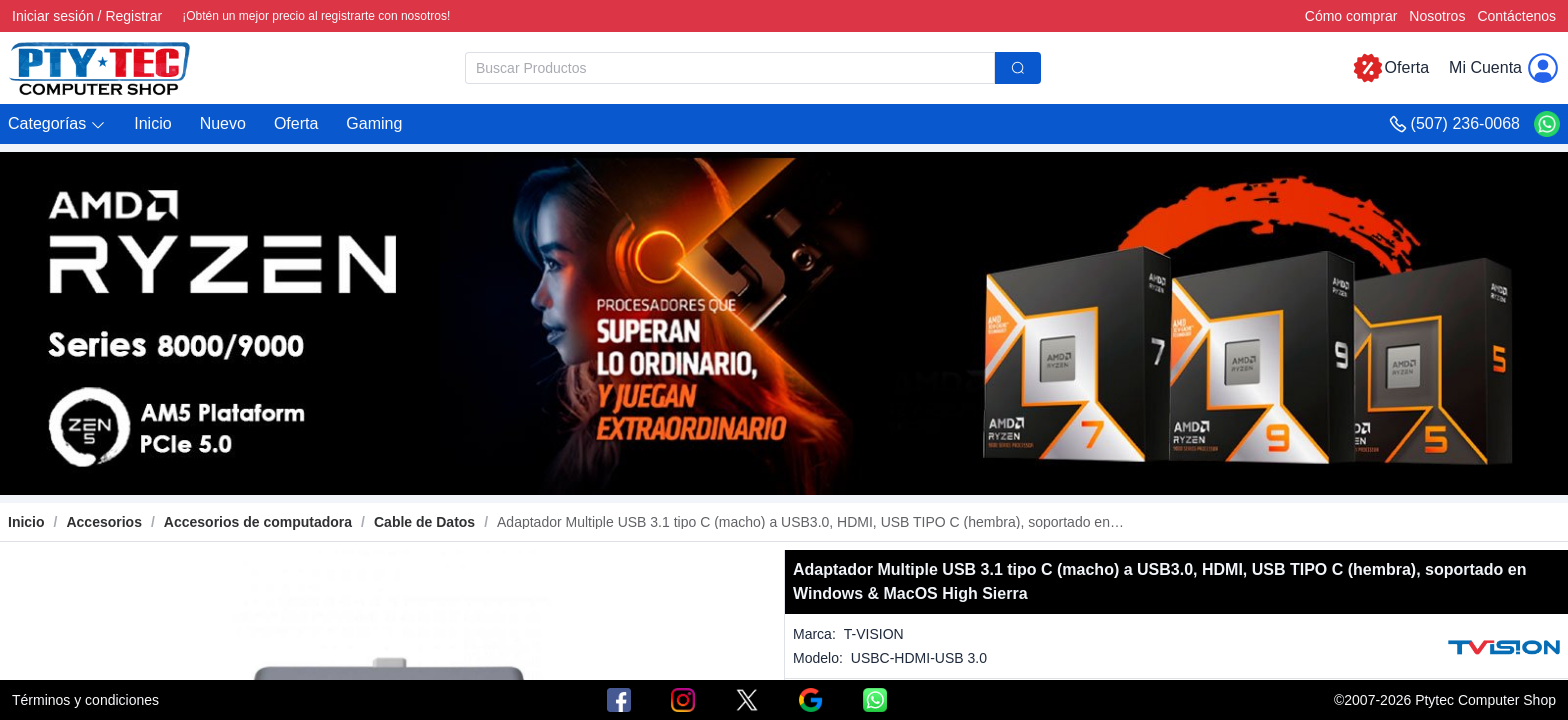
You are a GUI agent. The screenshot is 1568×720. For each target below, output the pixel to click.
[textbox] (730, 68)
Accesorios (103, 522)
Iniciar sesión (53, 16)
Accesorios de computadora (258, 522)
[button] (57, 124)
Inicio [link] (26, 522)
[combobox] (753, 68)
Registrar (133, 16)
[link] (103, 522)
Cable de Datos (424, 522)
